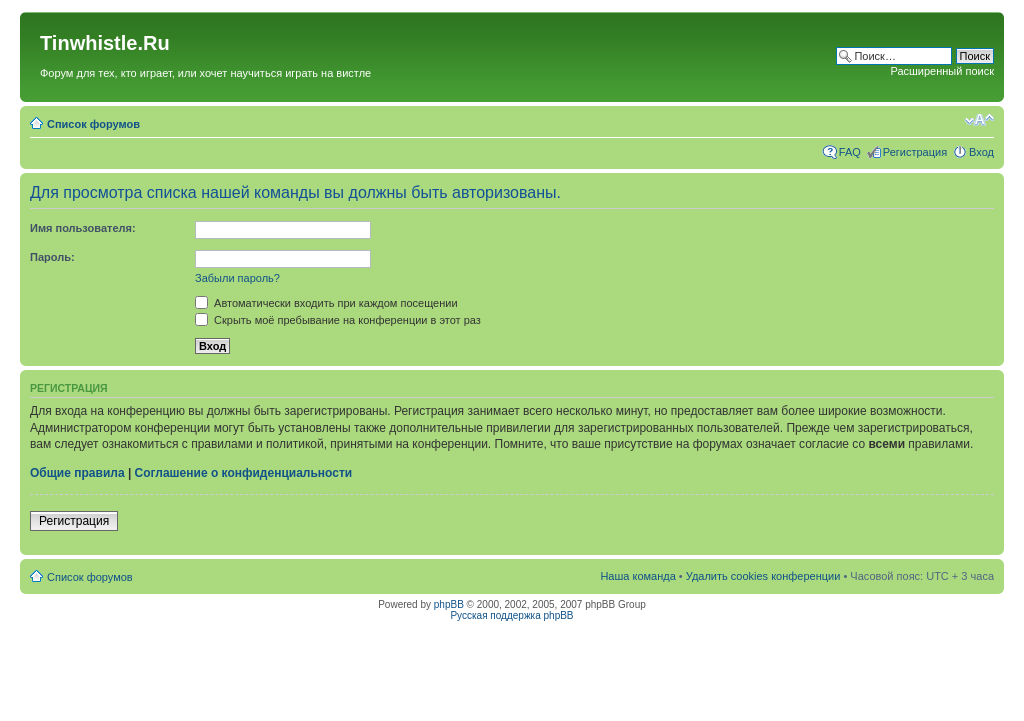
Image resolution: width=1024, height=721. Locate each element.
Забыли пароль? (237, 278)
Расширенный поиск (942, 71)
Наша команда (637, 576)
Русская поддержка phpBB (511, 615)
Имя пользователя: (83, 228)
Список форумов (93, 124)
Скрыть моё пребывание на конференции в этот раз (338, 320)
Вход (981, 152)
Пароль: (52, 257)
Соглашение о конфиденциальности (244, 473)
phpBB (449, 604)
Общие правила (77, 473)
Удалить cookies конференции (763, 576)
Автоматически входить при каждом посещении (326, 303)
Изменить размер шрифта (979, 120)
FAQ (850, 152)
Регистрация (915, 152)
